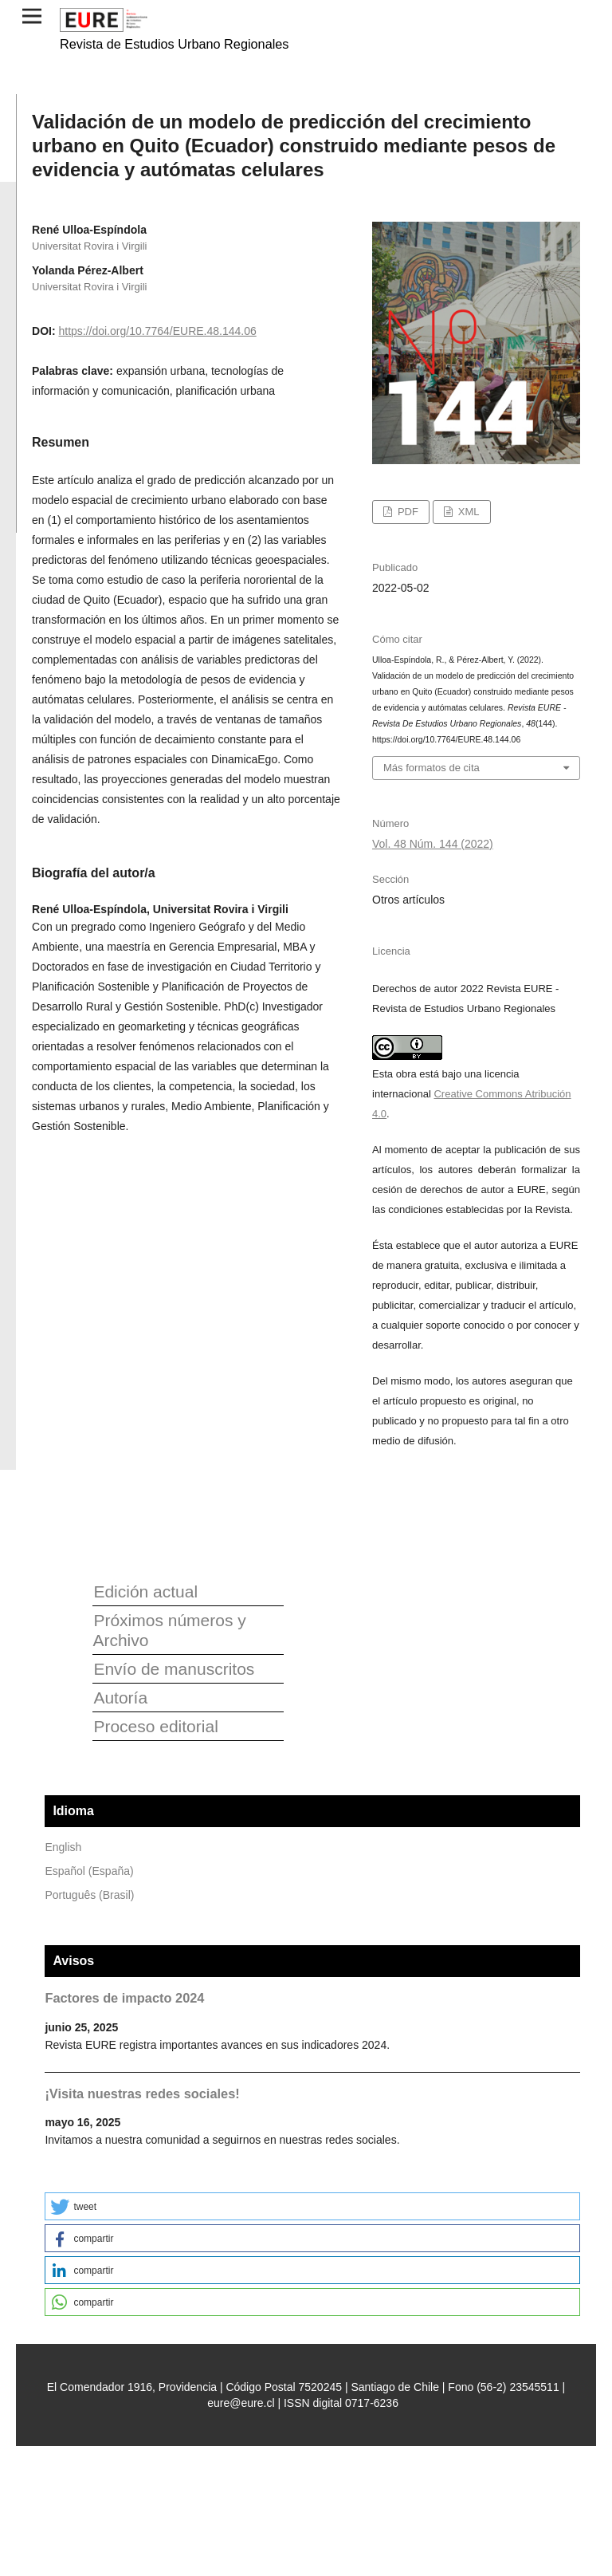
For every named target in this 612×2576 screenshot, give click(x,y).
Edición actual (145, 1591)
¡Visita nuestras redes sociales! (142, 2093)
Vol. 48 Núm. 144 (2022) (432, 843)
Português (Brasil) (89, 1895)
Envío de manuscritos (173, 1669)
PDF (406, 512)
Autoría (120, 1697)
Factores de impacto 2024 (124, 1998)
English (63, 1847)
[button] (312, 2206)
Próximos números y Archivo (168, 1630)
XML (467, 512)
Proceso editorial (155, 1726)
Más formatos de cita (431, 768)
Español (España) (89, 1871)
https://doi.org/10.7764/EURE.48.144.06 (157, 331)
